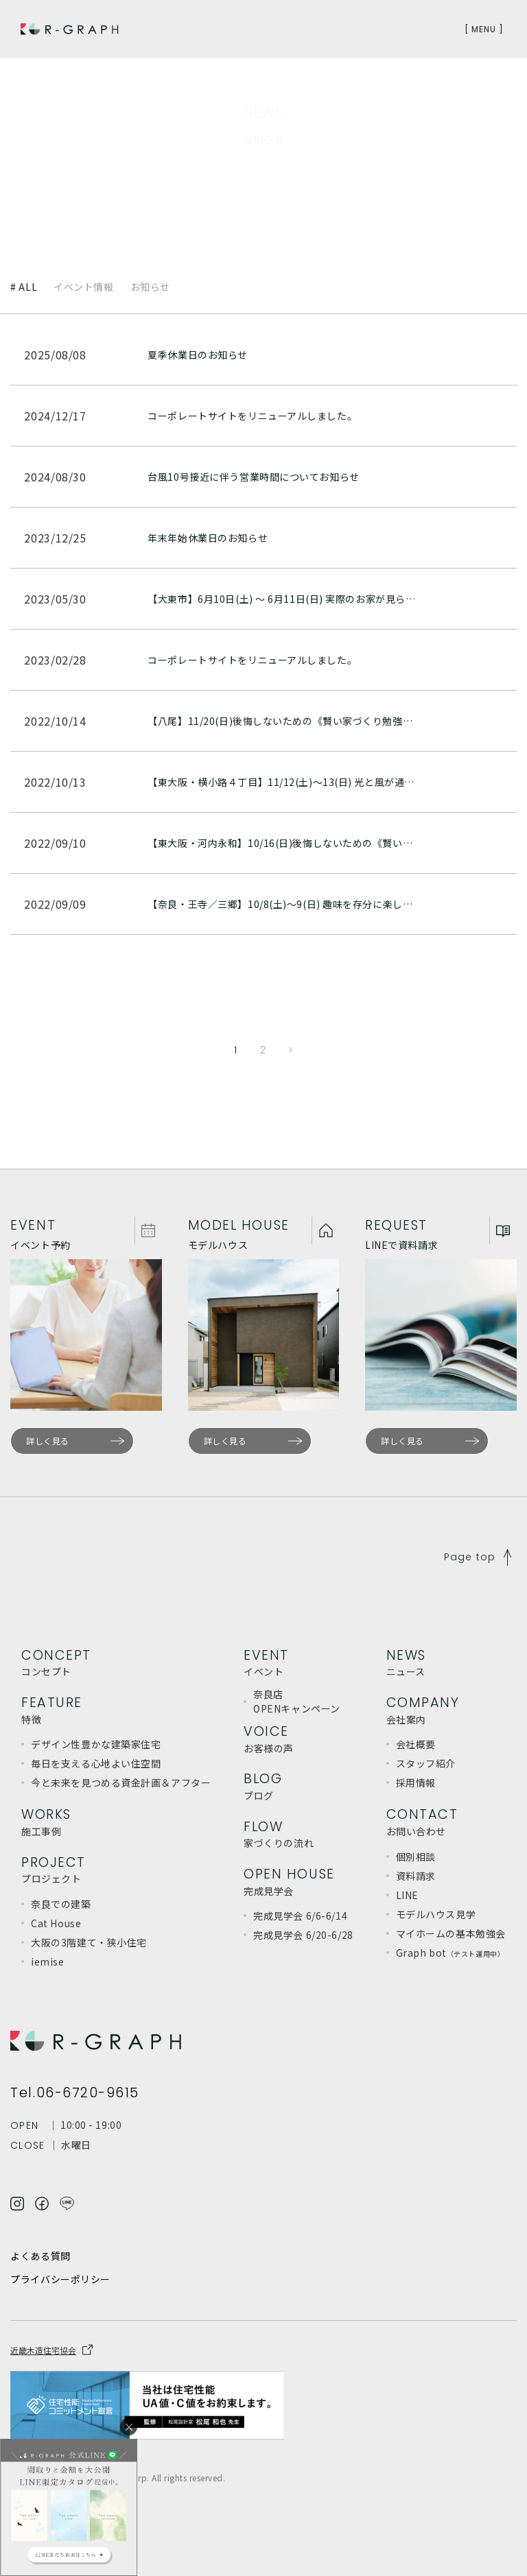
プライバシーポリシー (60, 2279)
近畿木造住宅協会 (43, 2350)
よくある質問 (40, 2256)
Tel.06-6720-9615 (74, 2093)
